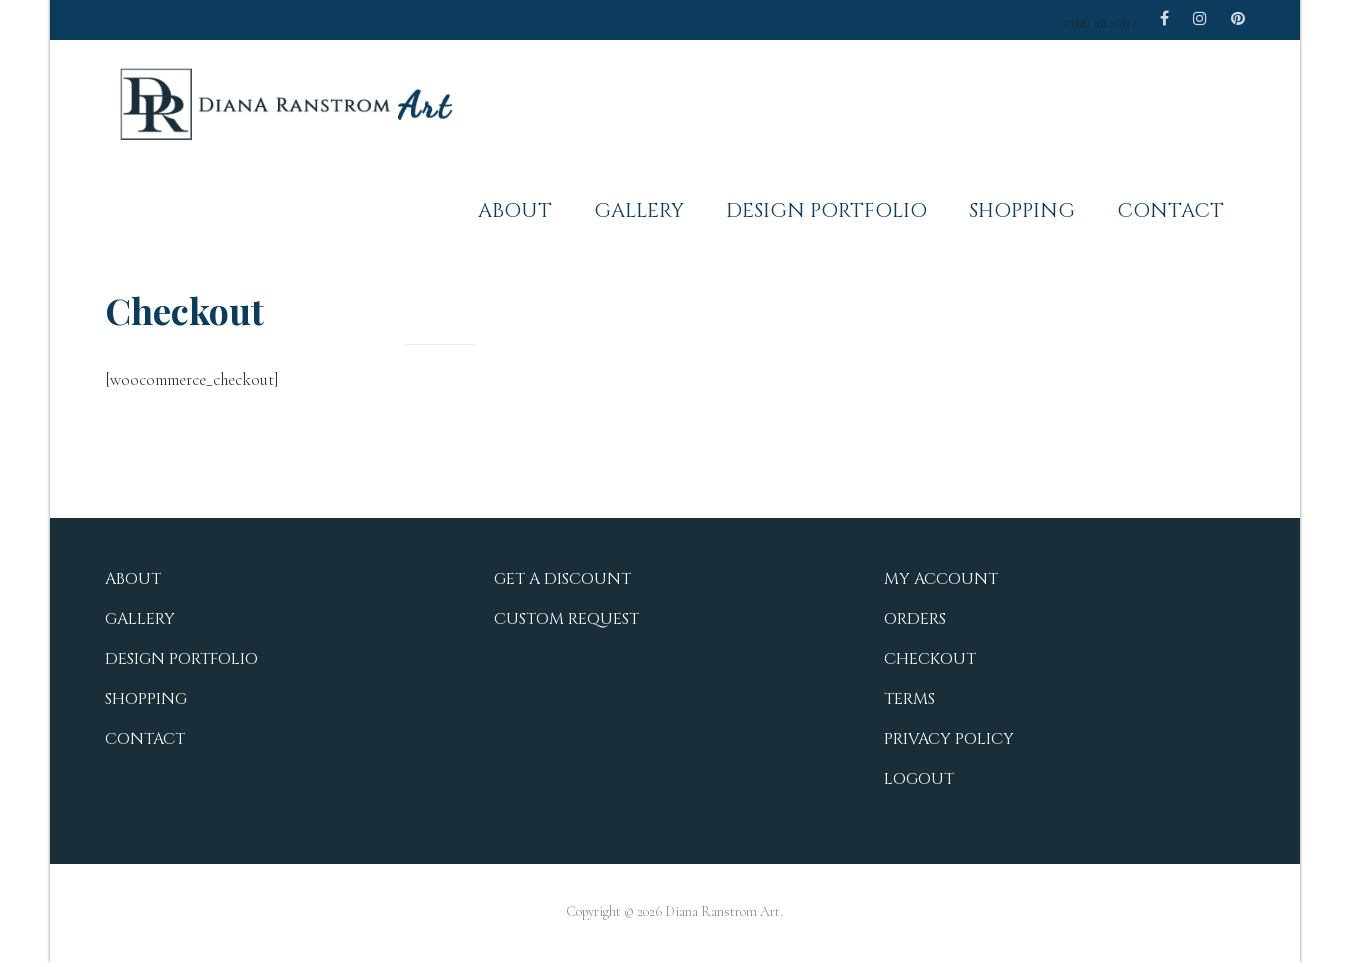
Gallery (639, 210)
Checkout (930, 659)
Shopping (1022, 210)
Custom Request (566, 619)
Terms (909, 699)
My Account (941, 579)
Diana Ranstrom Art (722, 911)
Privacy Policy (949, 739)
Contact (1170, 210)
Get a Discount (562, 579)
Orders (915, 619)
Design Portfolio (826, 210)
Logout (919, 779)
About (515, 210)
